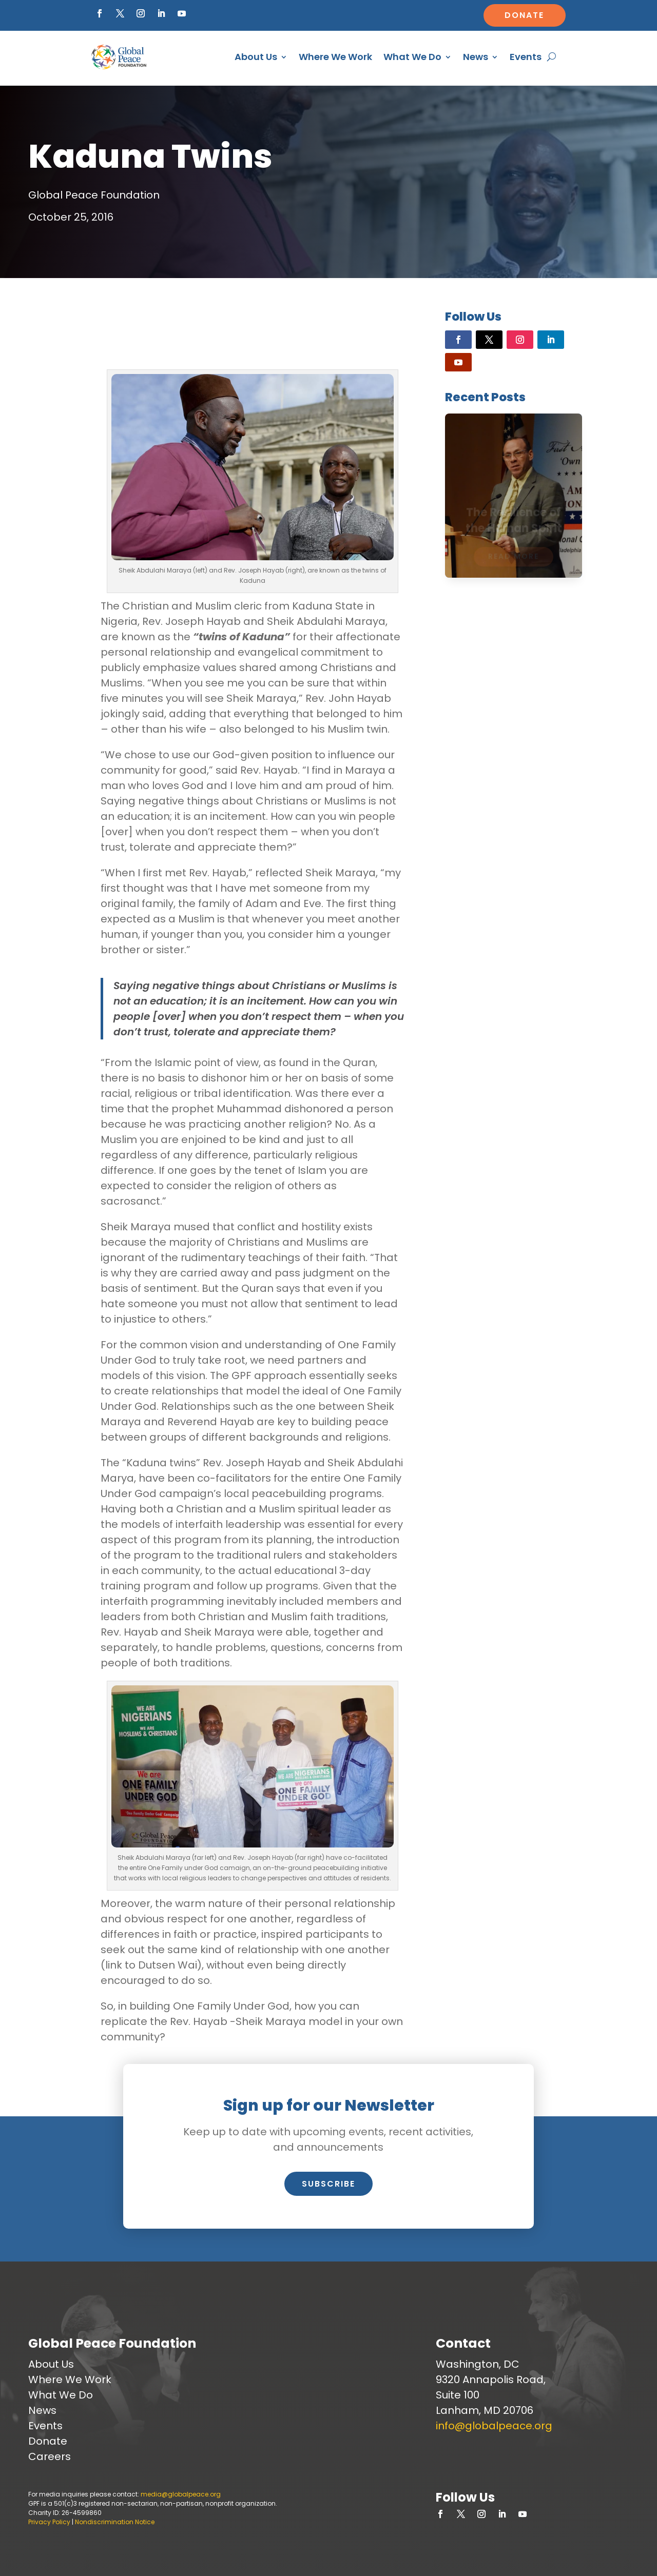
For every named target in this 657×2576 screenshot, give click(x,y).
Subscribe (328, 2184)
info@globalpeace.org (494, 2425)
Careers (49, 2456)
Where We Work (335, 56)
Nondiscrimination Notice (114, 2522)
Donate (524, 15)
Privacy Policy (49, 2522)
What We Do (412, 56)
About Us (256, 56)
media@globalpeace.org (181, 2494)
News (475, 56)
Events (526, 56)
